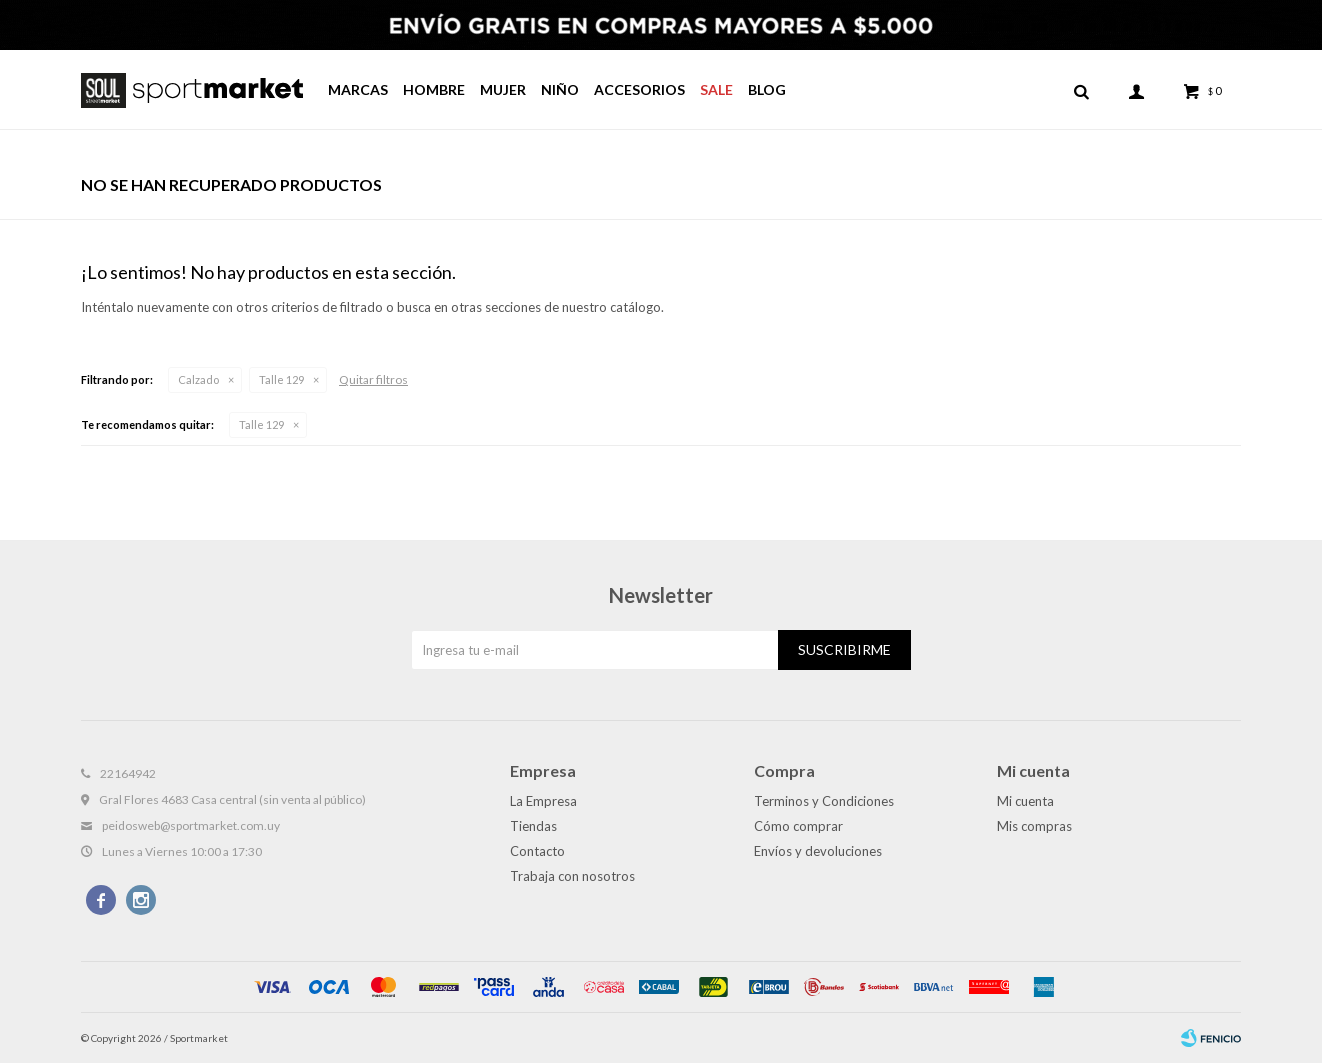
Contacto (537, 851)
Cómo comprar (798, 826)
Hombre (434, 89)
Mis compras (1034, 826)
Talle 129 (281, 379)
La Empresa (543, 801)
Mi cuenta (1025, 801)
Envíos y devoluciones (818, 851)
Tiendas (533, 826)
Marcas (358, 89)
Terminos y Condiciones (824, 801)
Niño (560, 89)
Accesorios (639, 89)
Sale (716, 89)
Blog (767, 89)
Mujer (503, 89)
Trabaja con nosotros (572, 876)
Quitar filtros (373, 379)
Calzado (198, 379)
